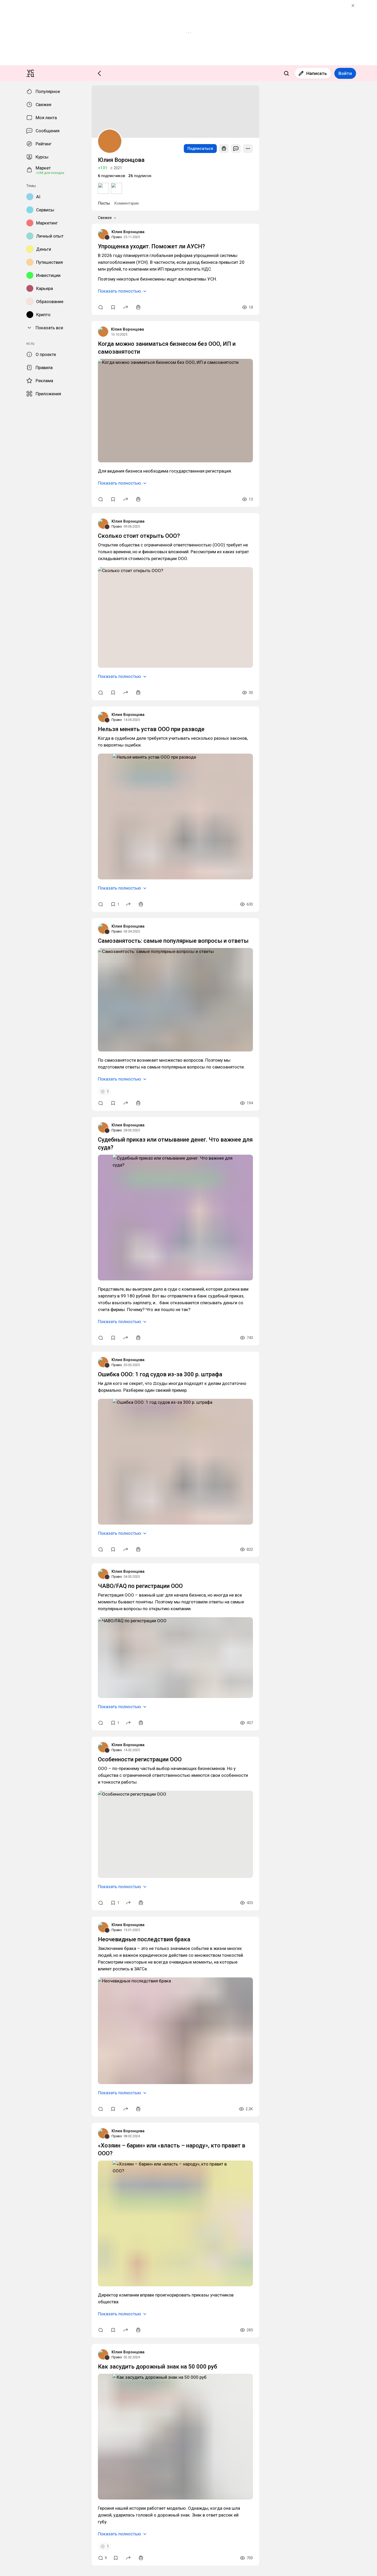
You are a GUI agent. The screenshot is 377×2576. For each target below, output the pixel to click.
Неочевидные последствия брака (31, 2448)
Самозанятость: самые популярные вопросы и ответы (50, 1477)
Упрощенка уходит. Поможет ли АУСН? (37, 799)
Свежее (13, 763)
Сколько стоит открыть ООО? (28, 1074)
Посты (8, 757)
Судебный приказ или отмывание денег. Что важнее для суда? (57, 1671)
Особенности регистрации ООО (30, 2270)
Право (7, 789)
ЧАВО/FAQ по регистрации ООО (32, 2100)
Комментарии (27, 757)
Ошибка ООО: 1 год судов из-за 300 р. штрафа (43, 1888)
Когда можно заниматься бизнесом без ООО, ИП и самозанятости (60, 884)
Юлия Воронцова (17, 784)
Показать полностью (24, 832)
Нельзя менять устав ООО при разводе (36, 1261)
